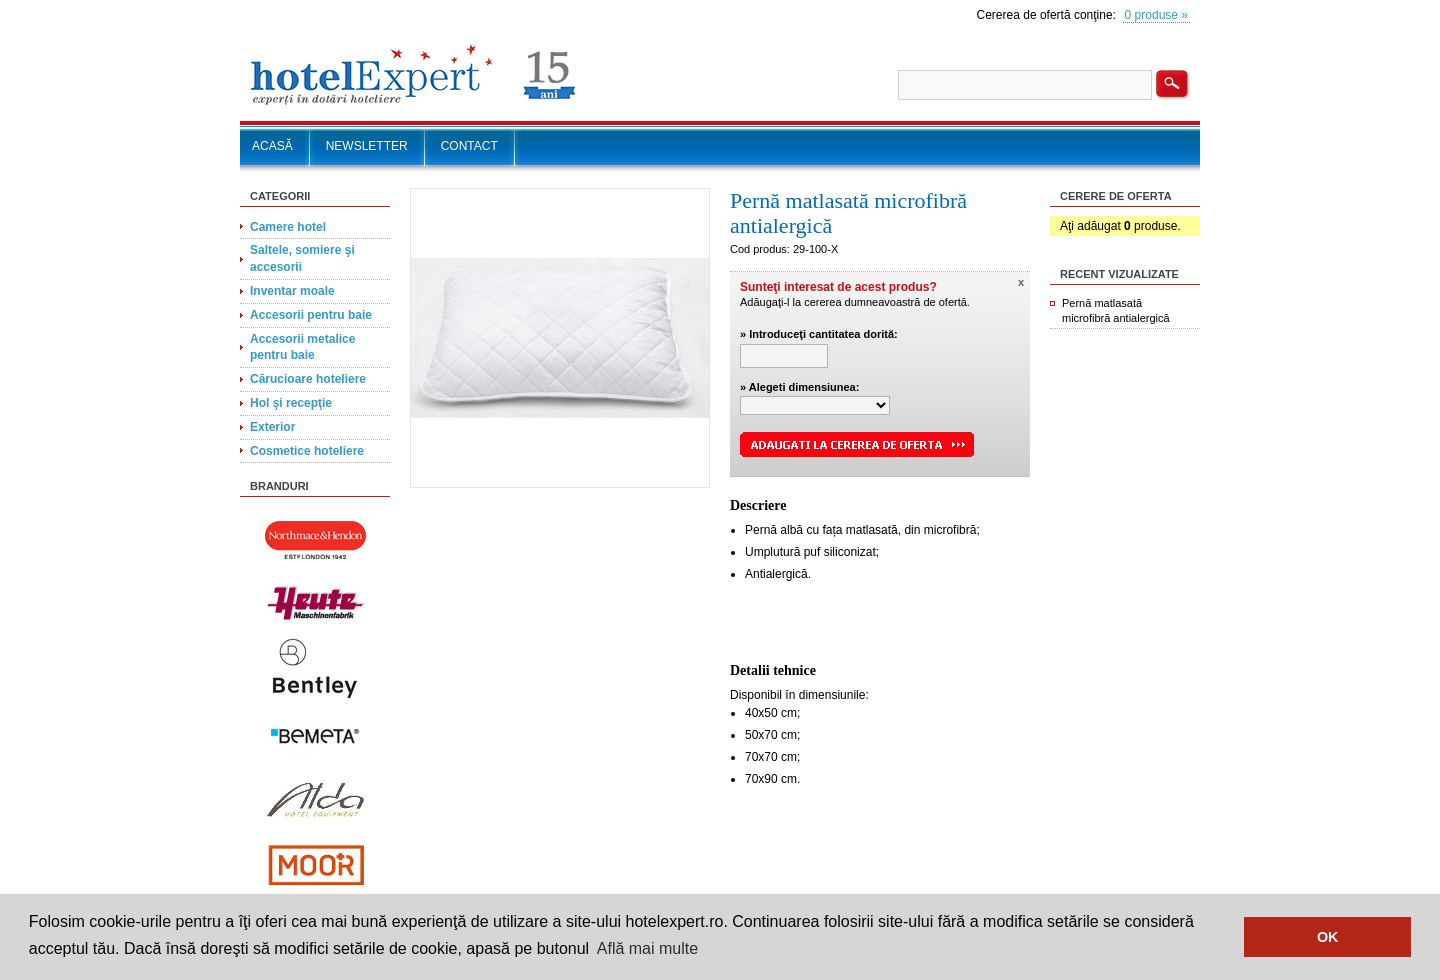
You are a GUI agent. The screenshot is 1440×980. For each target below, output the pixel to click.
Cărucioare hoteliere (308, 379)
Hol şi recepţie (291, 403)
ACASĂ (272, 146)
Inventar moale (292, 291)
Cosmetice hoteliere (307, 451)
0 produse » (1156, 15)
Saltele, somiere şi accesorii (302, 258)
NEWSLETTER (367, 146)
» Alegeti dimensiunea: (799, 387)
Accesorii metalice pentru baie (302, 347)
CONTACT (469, 146)
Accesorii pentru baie (311, 315)
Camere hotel (288, 227)
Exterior (272, 427)
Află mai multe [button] (647, 948)
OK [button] (1328, 937)
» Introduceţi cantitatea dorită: (819, 334)
